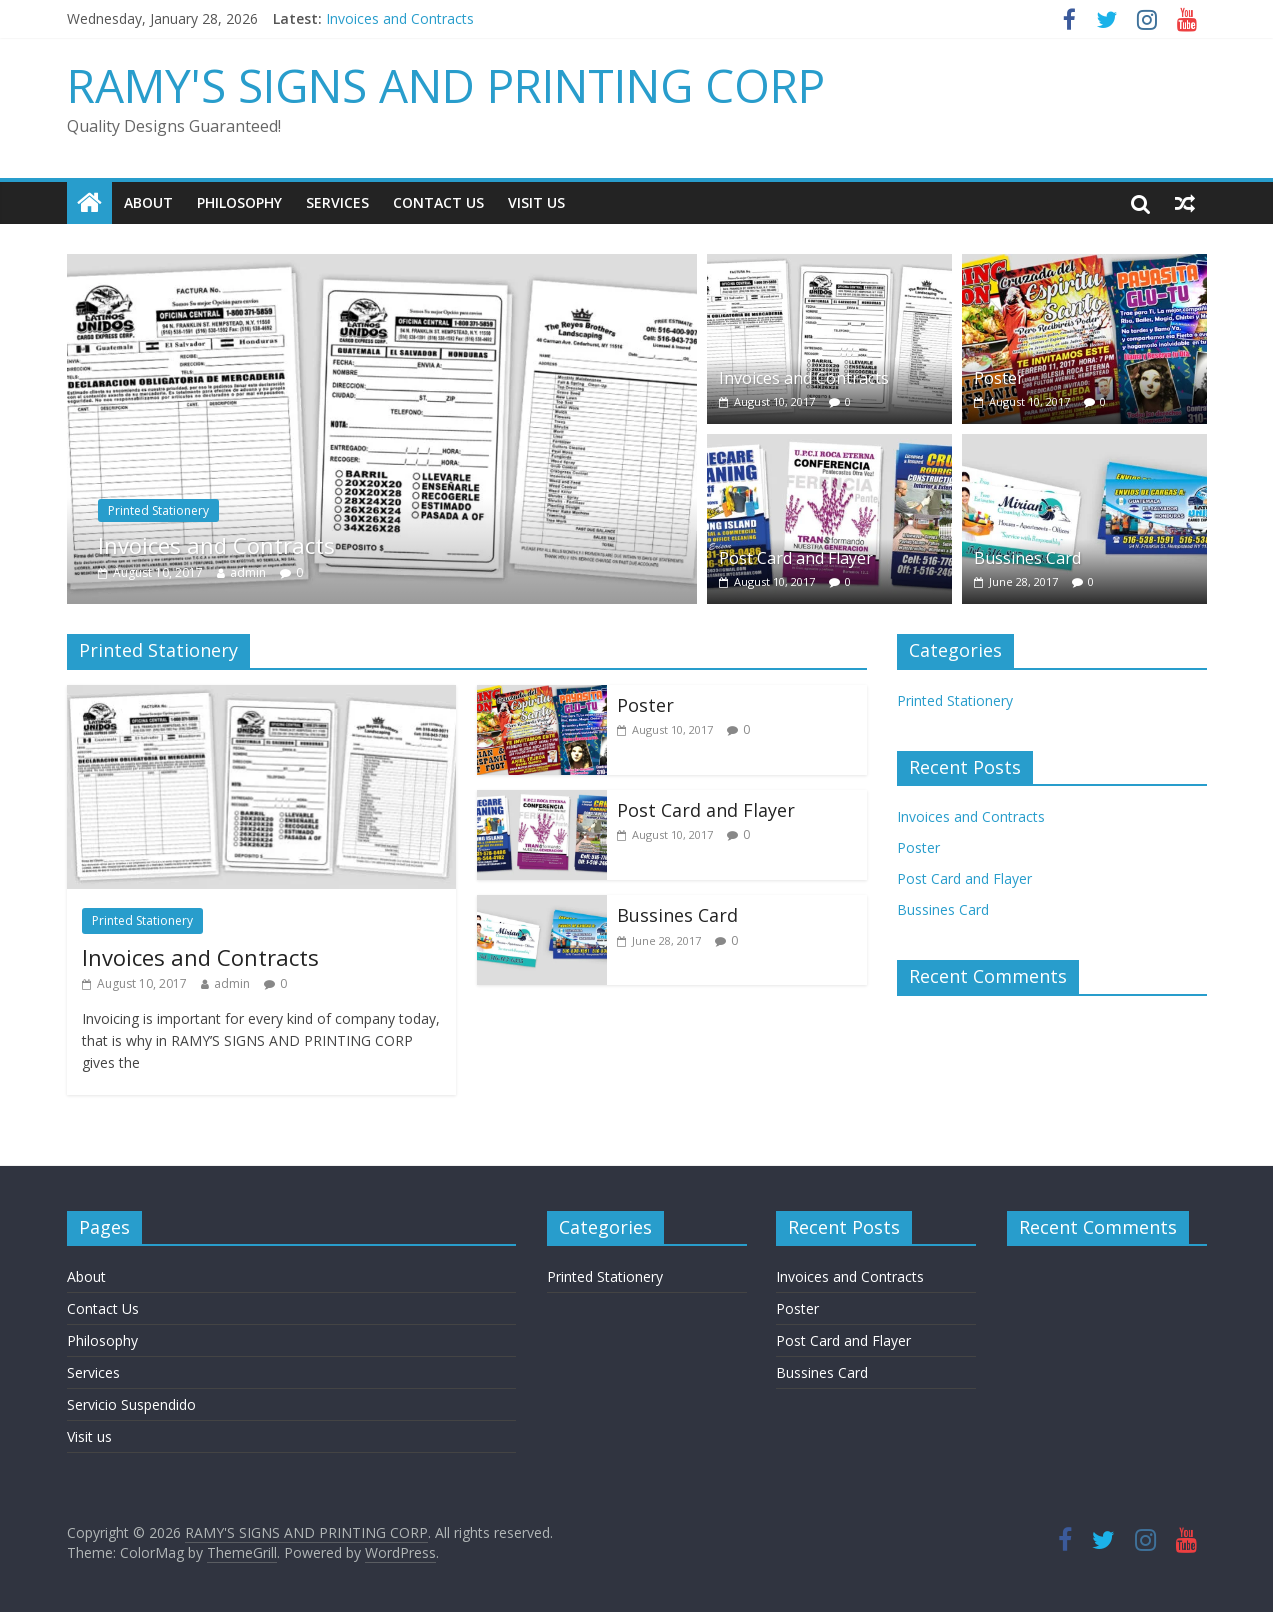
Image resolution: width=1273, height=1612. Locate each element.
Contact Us (438, 202)
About (148, 202)
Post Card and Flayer (796, 558)
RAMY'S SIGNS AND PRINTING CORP (446, 85)
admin (248, 572)
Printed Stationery (158, 510)
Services (337, 202)
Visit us (536, 202)
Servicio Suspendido (131, 1404)
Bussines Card (1027, 558)
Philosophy (239, 202)
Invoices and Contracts (400, 18)
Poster (999, 378)
